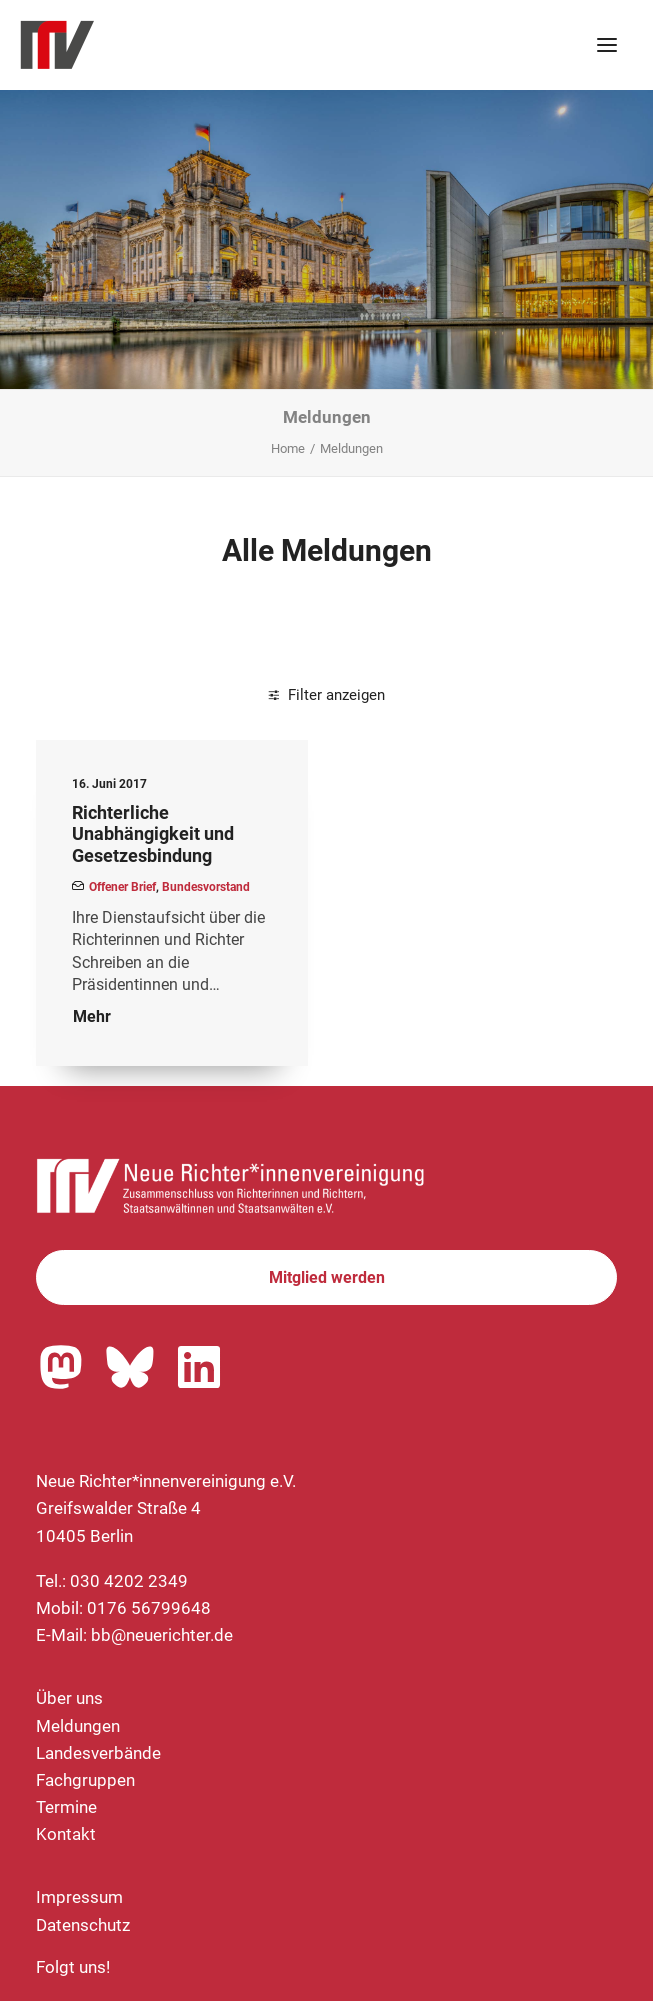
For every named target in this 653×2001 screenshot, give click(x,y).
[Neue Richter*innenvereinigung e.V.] (194, 45)
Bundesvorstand (206, 887)
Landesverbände (98, 1753)
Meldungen (78, 1726)
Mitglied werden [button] (327, 1277)
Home (288, 448)
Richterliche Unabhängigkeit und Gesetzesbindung (153, 834)
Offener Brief (122, 887)
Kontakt (66, 1834)
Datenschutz (83, 1925)
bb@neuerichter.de (162, 1635)
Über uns (69, 1698)
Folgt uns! (73, 1967)
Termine (66, 1807)
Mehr (92, 1016)
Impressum (79, 1897)
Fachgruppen (85, 1780)
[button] (607, 45)
